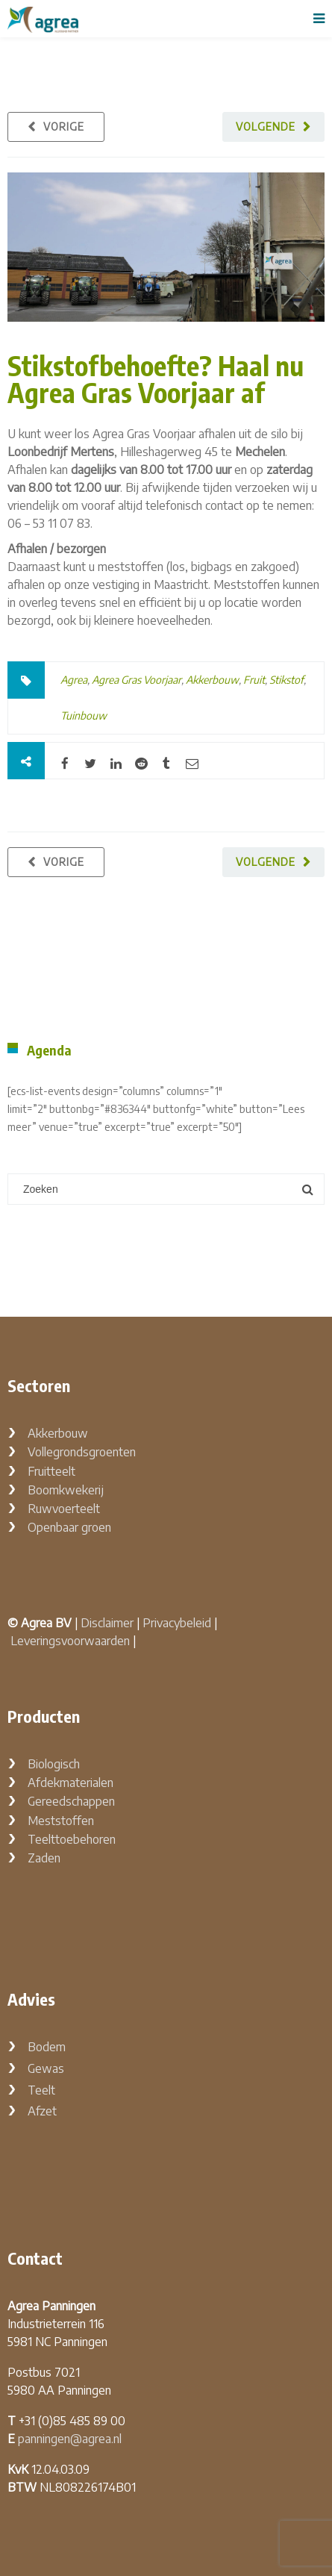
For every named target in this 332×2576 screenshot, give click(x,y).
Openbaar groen (69, 1527)
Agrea (73, 679)
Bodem (47, 2046)
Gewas (46, 2068)
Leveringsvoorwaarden (70, 1640)
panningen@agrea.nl (70, 2438)
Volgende (265, 126)
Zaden (44, 1857)
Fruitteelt (51, 1471)
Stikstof (286, 679)
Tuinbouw (83, 715)
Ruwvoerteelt (64, 1508)
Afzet (42, 2110)
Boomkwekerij (66, 1489)
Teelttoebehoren (72, 1839)
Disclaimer (107, 1622)
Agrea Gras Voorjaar (136, 679)
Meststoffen (61, 1820)
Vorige (63, 126)
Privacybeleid (176, 1622)
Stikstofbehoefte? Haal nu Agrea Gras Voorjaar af (155, 379)
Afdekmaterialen (70, 1782)
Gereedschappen (71, 1801)
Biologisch (54, 1763)
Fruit (254, 679)
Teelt (41, 2090)
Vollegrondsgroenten (82, 1451)
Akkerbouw (212, 679)
